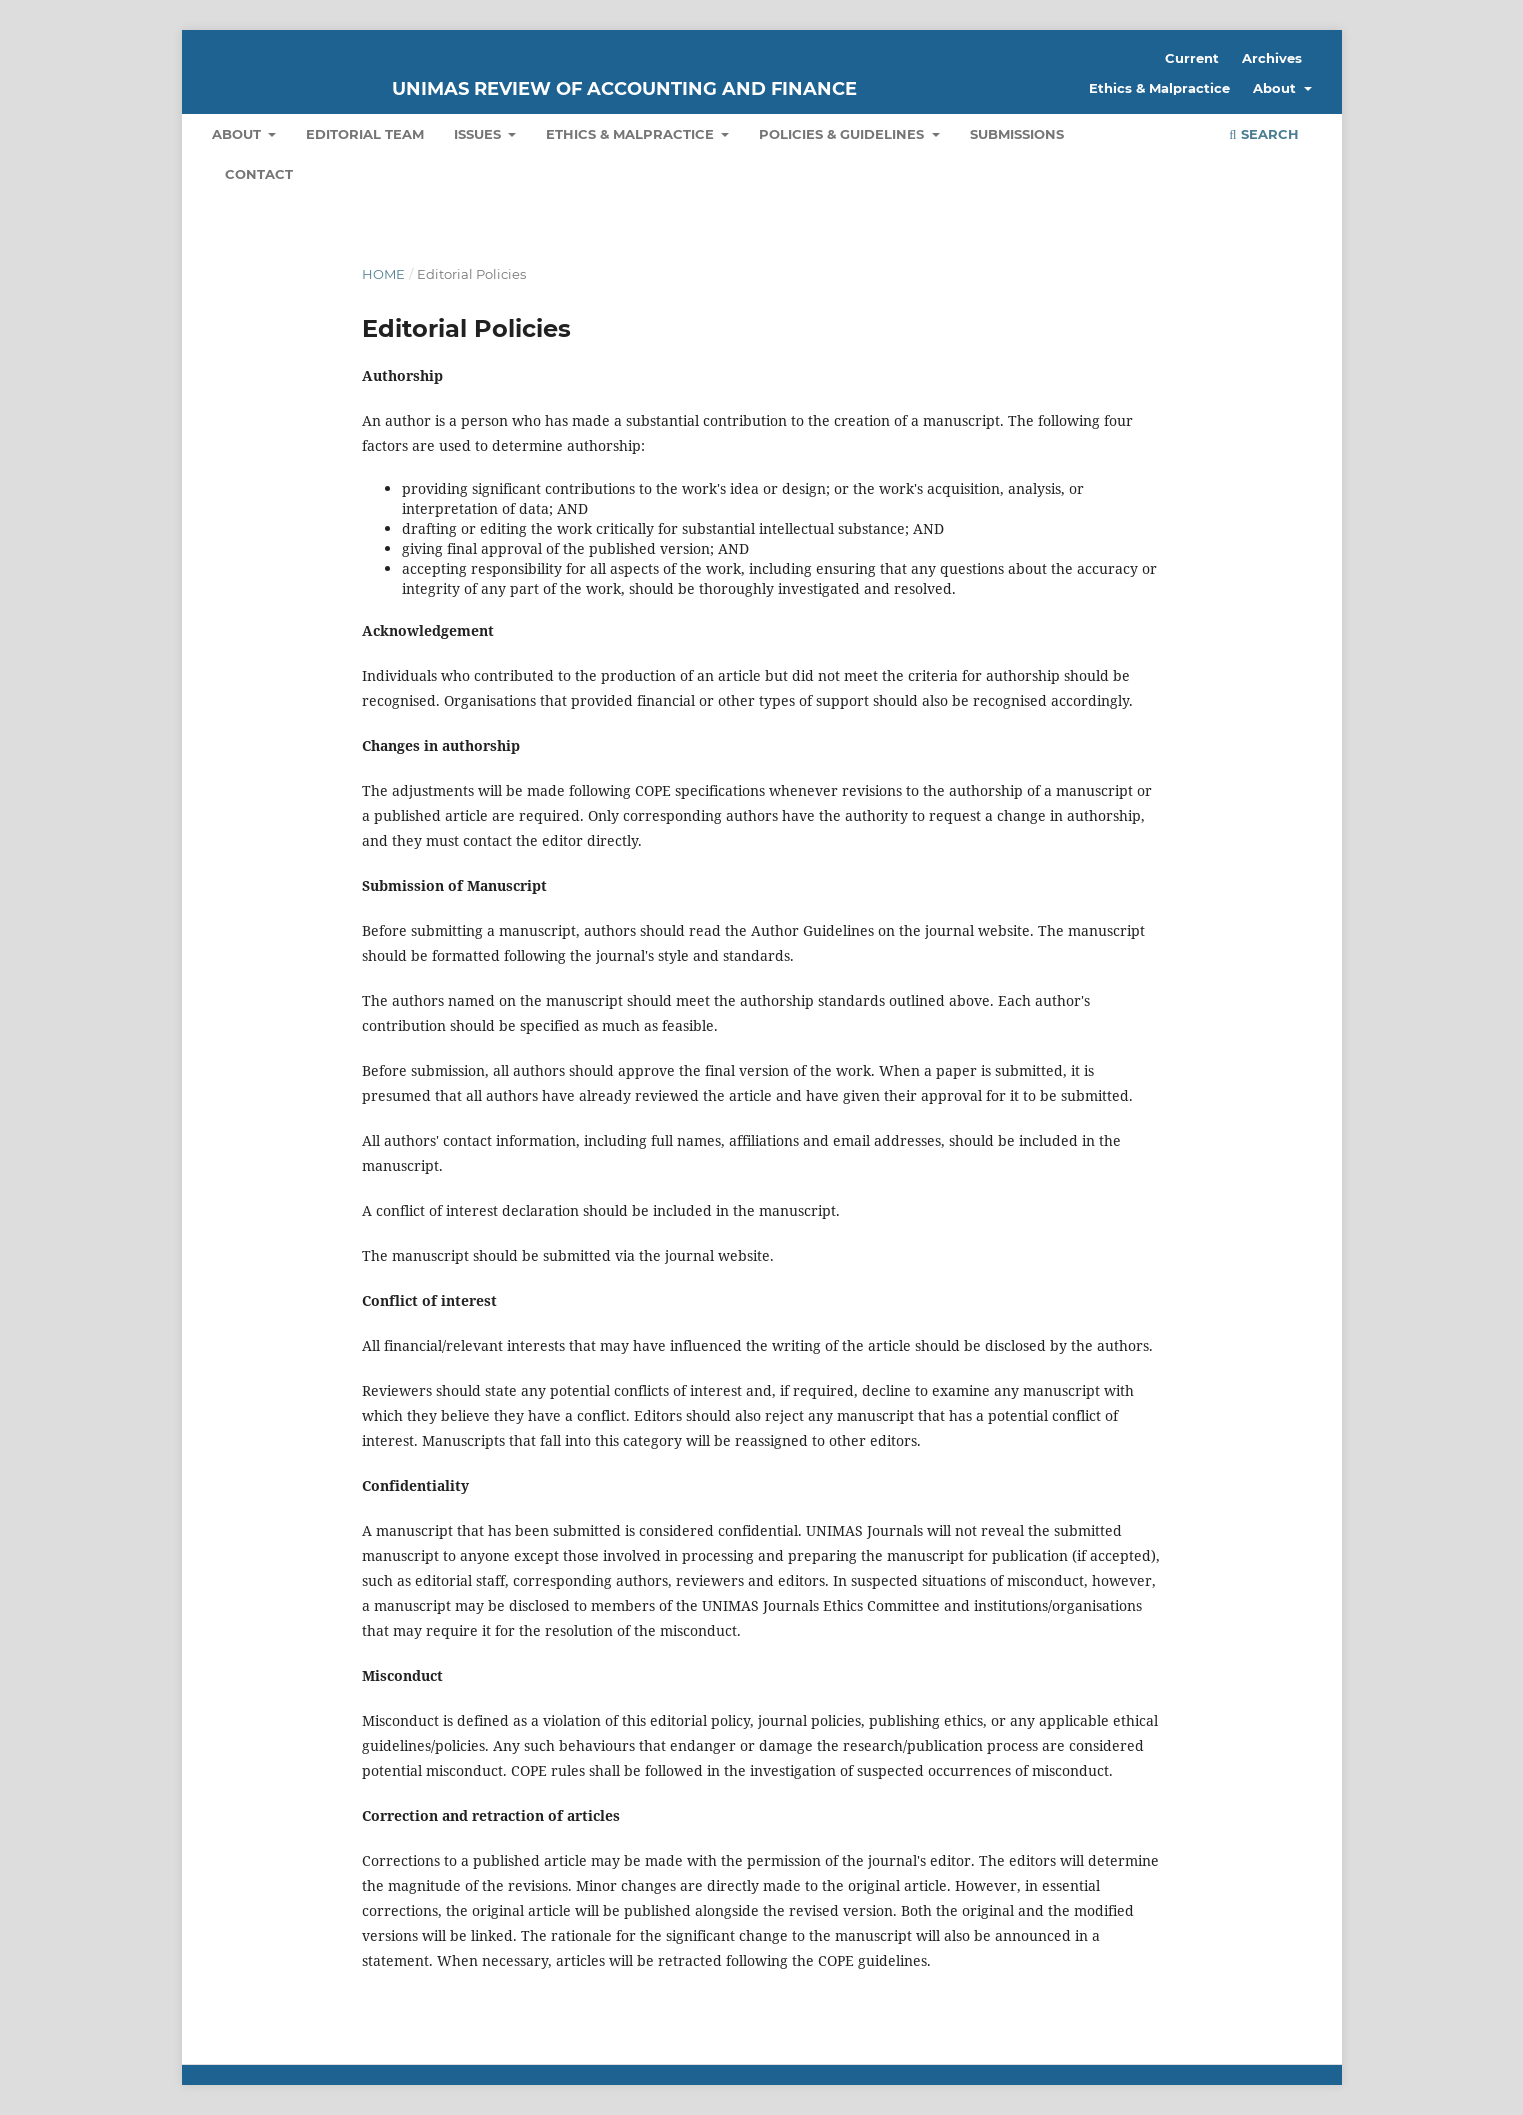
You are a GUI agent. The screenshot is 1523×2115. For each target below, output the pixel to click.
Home (383, 274)
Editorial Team (365, 134)
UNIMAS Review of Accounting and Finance (624, 89)
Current (1192, 58)
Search (1263, 134)
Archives (1272, 58)
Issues (479, 134)
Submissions (1017, 134)
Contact (259, 174)
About (238, 134)
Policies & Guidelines (843, 134)
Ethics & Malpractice (632, 134)
